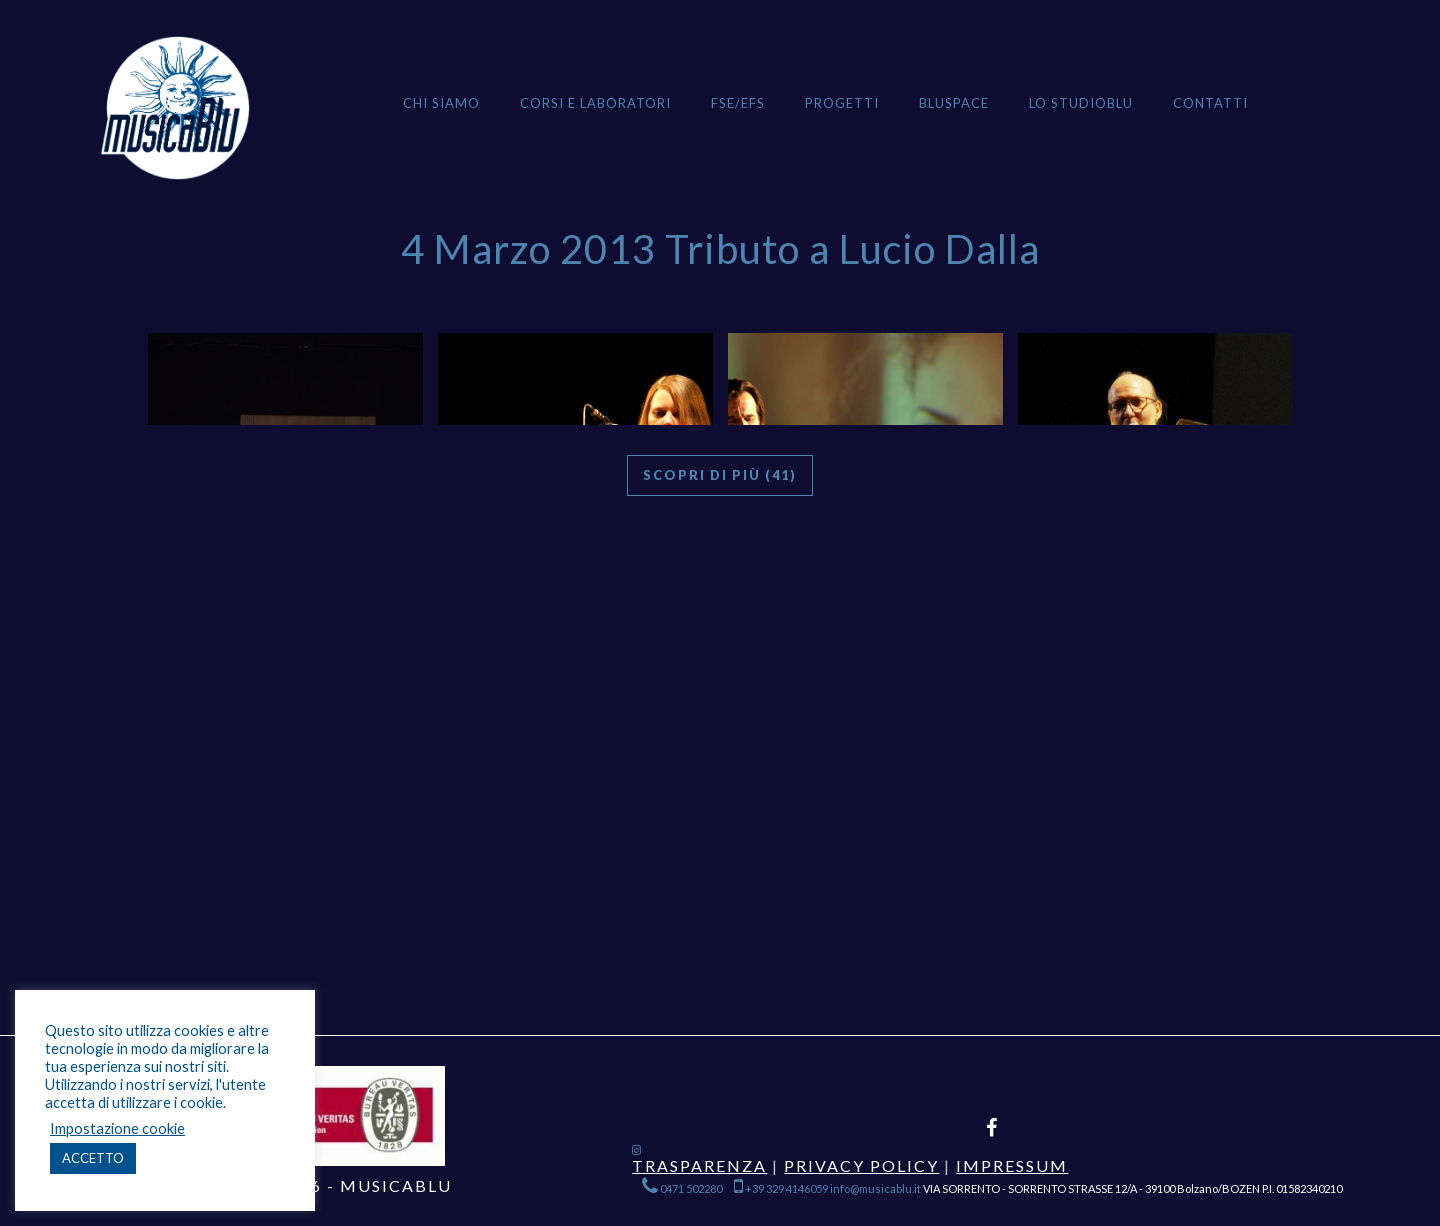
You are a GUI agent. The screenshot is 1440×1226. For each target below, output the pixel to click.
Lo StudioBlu (1081, 103)
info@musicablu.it (875, 1188)
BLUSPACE (954, 103)
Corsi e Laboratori (595, 103)
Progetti (842, 103)
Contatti (1210, 103)
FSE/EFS (738, 103)
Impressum (1012, 1165)
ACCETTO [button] (93, 1158)
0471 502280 (683, 1188)
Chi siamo (441, 103)
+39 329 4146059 (781, 1188)
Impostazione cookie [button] (117, 1128)
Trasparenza (699, 1165)
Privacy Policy (861, 1165)
